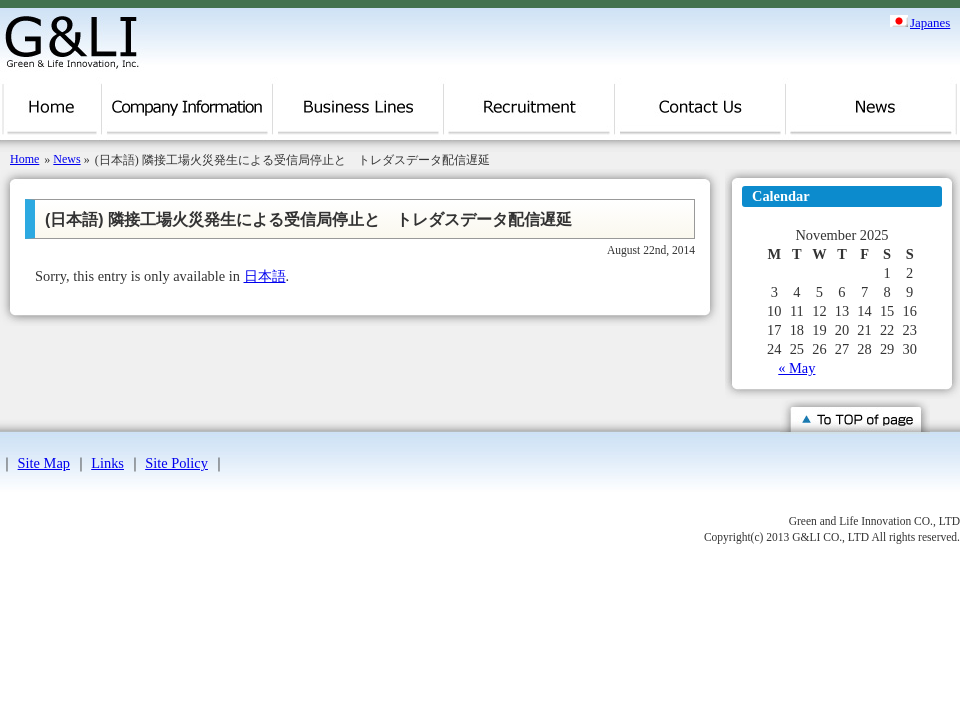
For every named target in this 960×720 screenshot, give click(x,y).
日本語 (265, 276)
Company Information (187, 114)
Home (51, 114)
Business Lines (358, 114)
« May (796, 368)
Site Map (44, 463)
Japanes (930, 21)
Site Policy (176, 463)
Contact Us (700, 114)
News (871, 114)
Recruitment (529, 114)
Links (107, 463)
